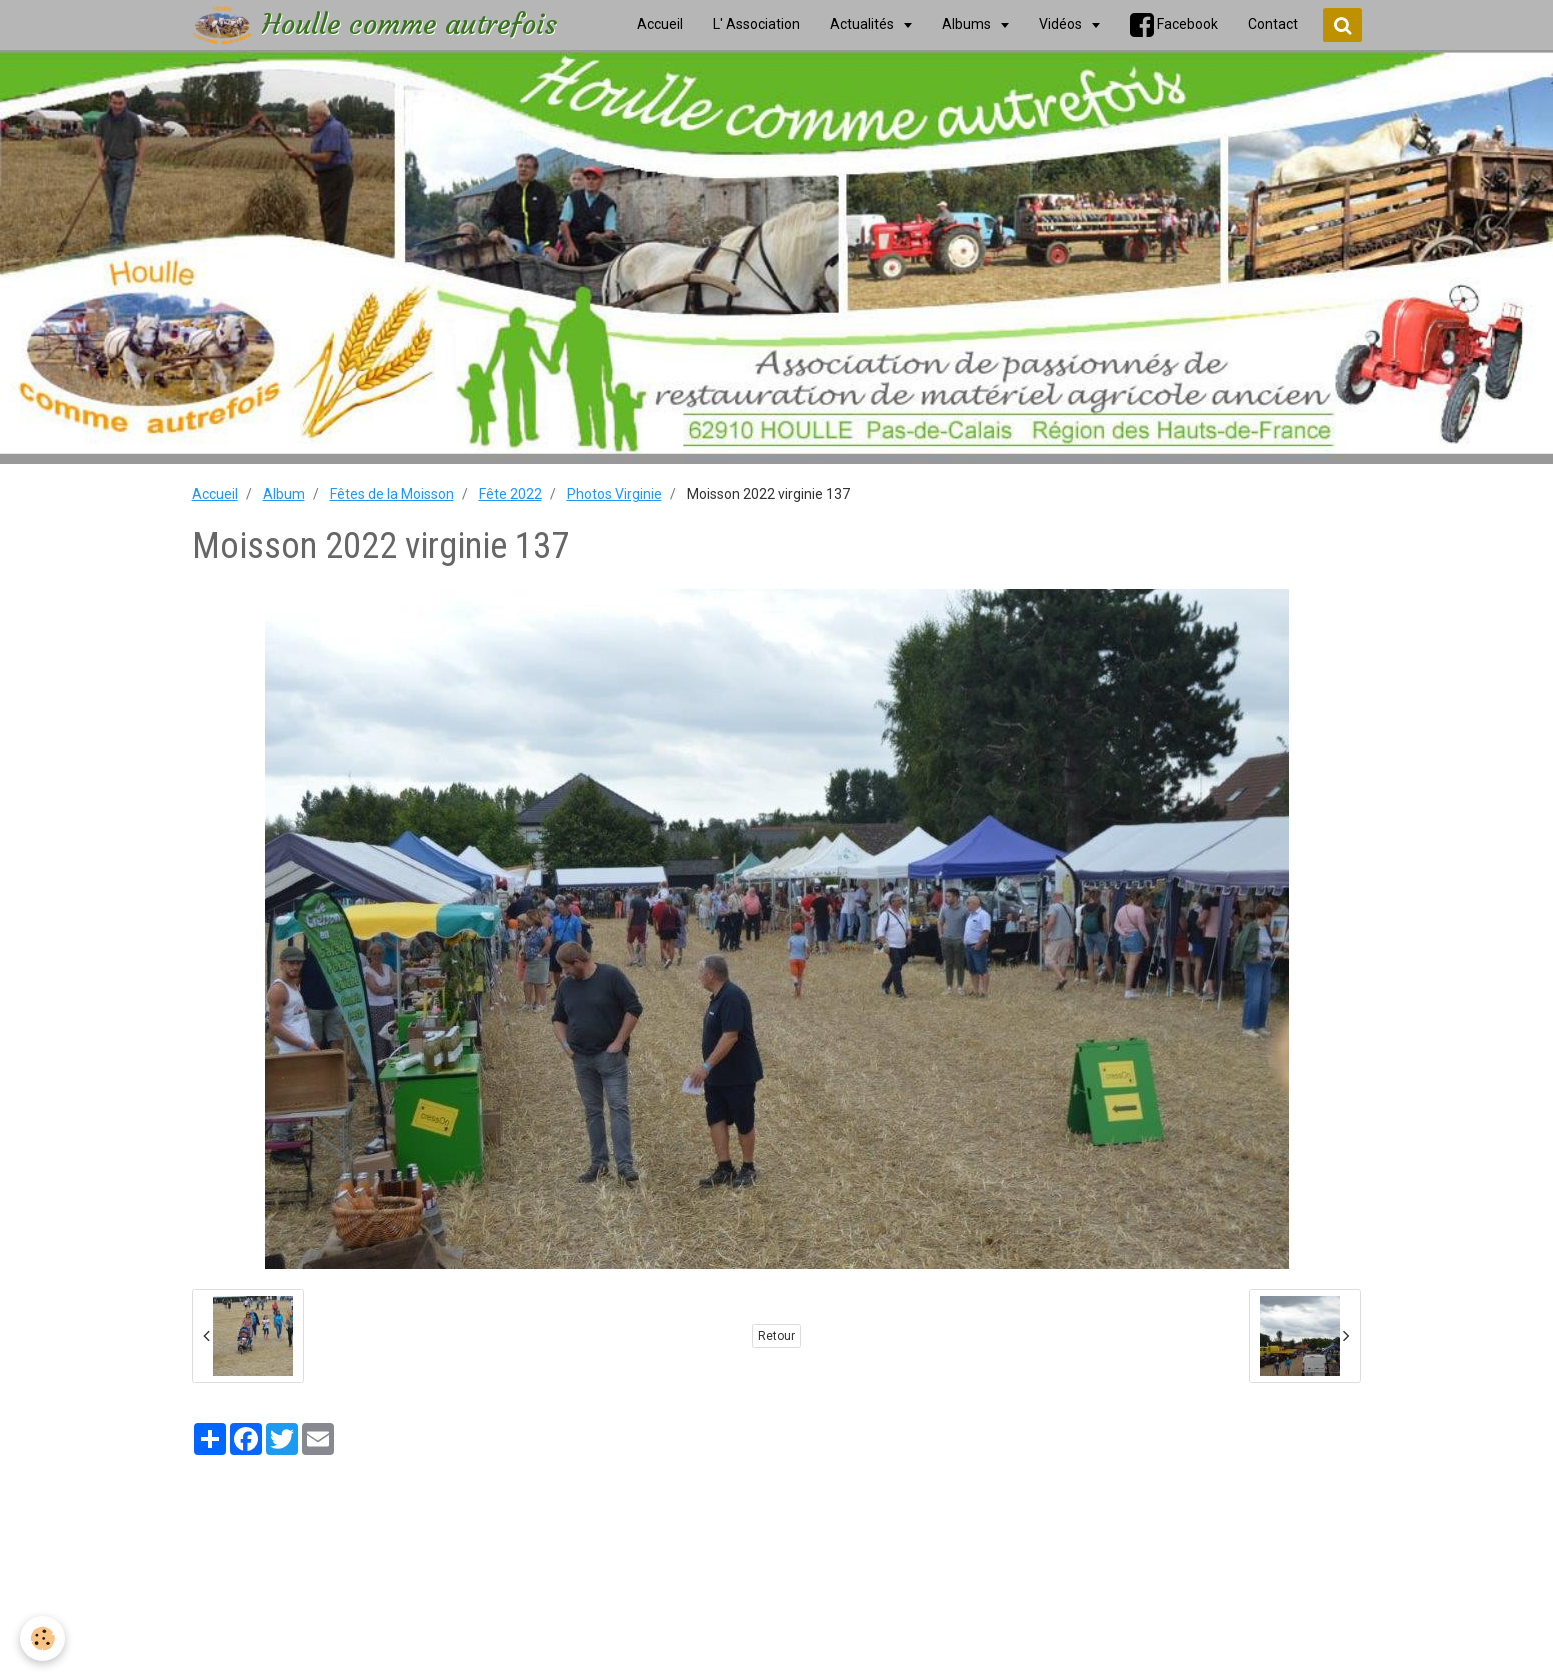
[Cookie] (42, 1638)
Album (284, 494)
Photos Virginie (614, 494)
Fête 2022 (510, 494)
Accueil (215, 494)
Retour (776, 1336)
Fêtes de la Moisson (392, 494)
